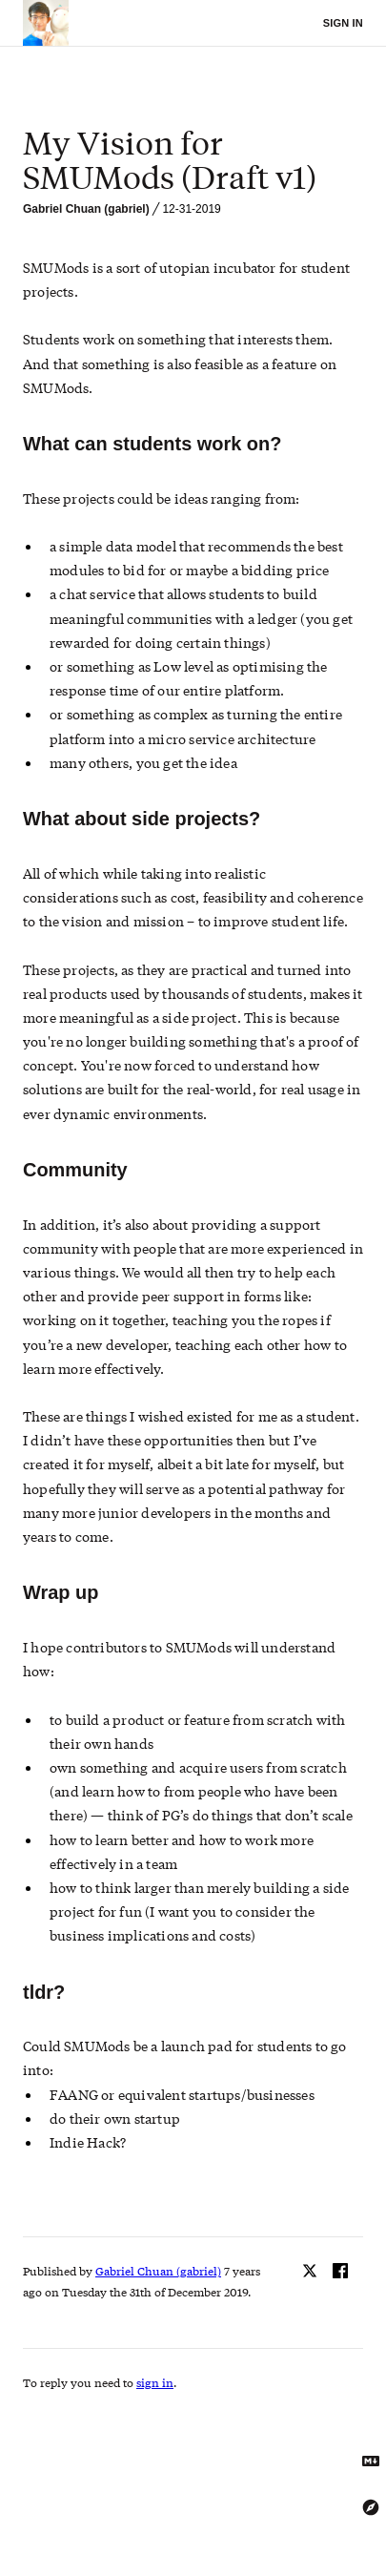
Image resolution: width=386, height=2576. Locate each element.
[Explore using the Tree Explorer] (371, 2507)
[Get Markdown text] (371, 2461)
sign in (154, 2382)
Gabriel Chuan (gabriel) (86, 209)
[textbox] (193, 161)
